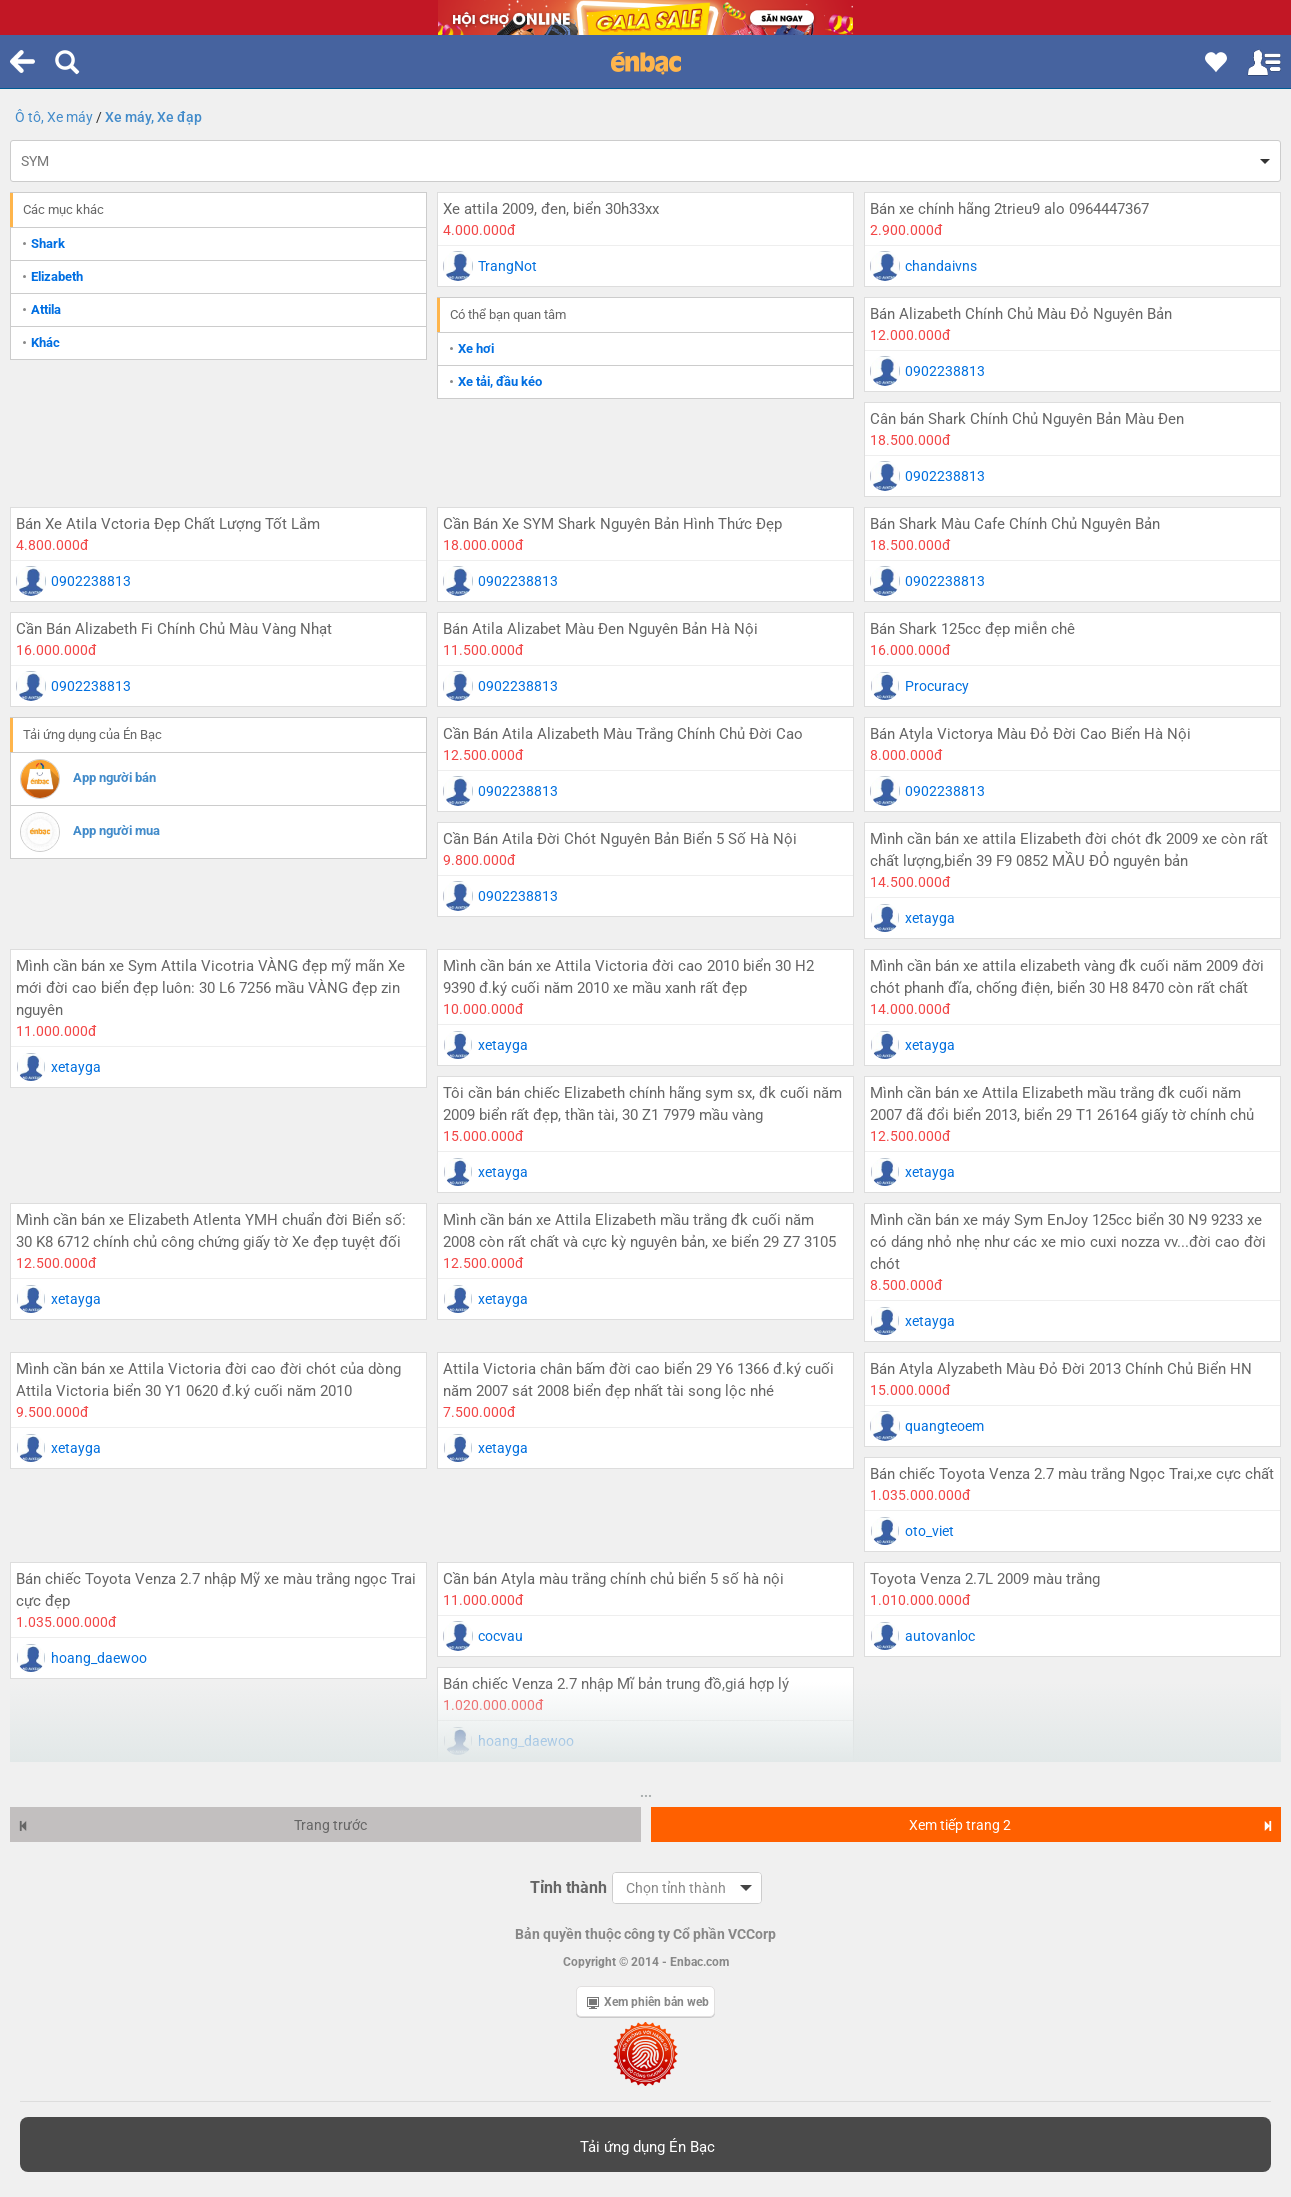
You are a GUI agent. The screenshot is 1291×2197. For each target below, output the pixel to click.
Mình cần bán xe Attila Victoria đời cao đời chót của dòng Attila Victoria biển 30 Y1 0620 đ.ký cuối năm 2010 (208, 1380)
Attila (46, 309)
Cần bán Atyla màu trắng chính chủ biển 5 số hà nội (613, 1579)
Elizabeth (57, 276)
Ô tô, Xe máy (54, 117)
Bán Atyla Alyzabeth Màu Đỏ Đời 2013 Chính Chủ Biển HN (1061, 1369)
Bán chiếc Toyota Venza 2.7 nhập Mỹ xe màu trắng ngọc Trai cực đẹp (216, 1590)
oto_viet (929, 1531)
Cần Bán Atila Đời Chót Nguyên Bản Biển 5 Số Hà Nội (620, 839)
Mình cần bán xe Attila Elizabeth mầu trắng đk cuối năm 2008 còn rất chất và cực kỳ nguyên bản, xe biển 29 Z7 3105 (639, 1231)
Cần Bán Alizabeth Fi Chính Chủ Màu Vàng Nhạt (174, 629)
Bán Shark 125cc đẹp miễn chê (972, 629)
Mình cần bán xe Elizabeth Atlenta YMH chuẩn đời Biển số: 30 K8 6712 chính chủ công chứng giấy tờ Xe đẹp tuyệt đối (211, 1231)
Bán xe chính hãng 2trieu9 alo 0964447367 (1009, 209)
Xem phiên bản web (648, 2002)
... (646, 1792)
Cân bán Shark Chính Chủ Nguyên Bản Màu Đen (1027, 419)
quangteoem (944, 1426)
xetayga (930, 918)
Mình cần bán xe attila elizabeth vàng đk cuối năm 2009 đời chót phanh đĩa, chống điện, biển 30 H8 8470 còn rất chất (1067, 977)
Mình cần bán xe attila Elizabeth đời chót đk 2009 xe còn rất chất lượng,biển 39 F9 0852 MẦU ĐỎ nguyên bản (1069, 850)
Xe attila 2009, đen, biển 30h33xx (551, 209)
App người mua (116, 830)
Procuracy (937, 686)
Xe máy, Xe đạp (153, 117)
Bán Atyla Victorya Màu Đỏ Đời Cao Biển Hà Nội (1030, 734)
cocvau (500, 1636)
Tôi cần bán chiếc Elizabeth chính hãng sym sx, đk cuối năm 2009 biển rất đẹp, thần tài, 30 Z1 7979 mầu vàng (642, 1104)
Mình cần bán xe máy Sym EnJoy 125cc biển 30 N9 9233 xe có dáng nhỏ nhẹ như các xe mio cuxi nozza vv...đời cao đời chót (1068, 1242)
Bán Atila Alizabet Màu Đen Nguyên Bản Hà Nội (600, 629)
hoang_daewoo (99, 1658)
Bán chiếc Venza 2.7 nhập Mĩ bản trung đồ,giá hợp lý (616, 1684)
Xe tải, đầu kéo (500, 381)
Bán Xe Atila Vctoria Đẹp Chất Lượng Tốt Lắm (168, 524)
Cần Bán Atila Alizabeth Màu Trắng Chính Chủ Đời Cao (623, 734)
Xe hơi (476, 348)
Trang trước (192, 1825)
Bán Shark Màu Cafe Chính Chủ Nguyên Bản (1015, 524)
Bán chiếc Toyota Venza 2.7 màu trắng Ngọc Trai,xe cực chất (1072, 1474)
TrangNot (507, 266)
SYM (35, 161)
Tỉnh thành (568, 1887)
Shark (48, 243)
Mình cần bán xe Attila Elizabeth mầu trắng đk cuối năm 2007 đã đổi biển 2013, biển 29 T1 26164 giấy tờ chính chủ (1062, 1104)
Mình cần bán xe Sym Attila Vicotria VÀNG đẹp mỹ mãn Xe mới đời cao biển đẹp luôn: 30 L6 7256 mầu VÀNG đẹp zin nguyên (210, 988)
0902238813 (945, 371)
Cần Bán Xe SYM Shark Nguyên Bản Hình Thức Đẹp (612, 524)
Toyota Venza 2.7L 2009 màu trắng (985, 1579)
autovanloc (940, 1636)
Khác (45, 342)
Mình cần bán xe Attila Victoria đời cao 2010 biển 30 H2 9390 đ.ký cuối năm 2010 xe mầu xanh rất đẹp (628, 977)
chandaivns (941, 266)
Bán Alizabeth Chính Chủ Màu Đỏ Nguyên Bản (1021, 314)
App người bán (114, 777)
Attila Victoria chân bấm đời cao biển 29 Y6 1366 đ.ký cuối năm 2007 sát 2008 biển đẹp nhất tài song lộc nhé (638, 1380)
